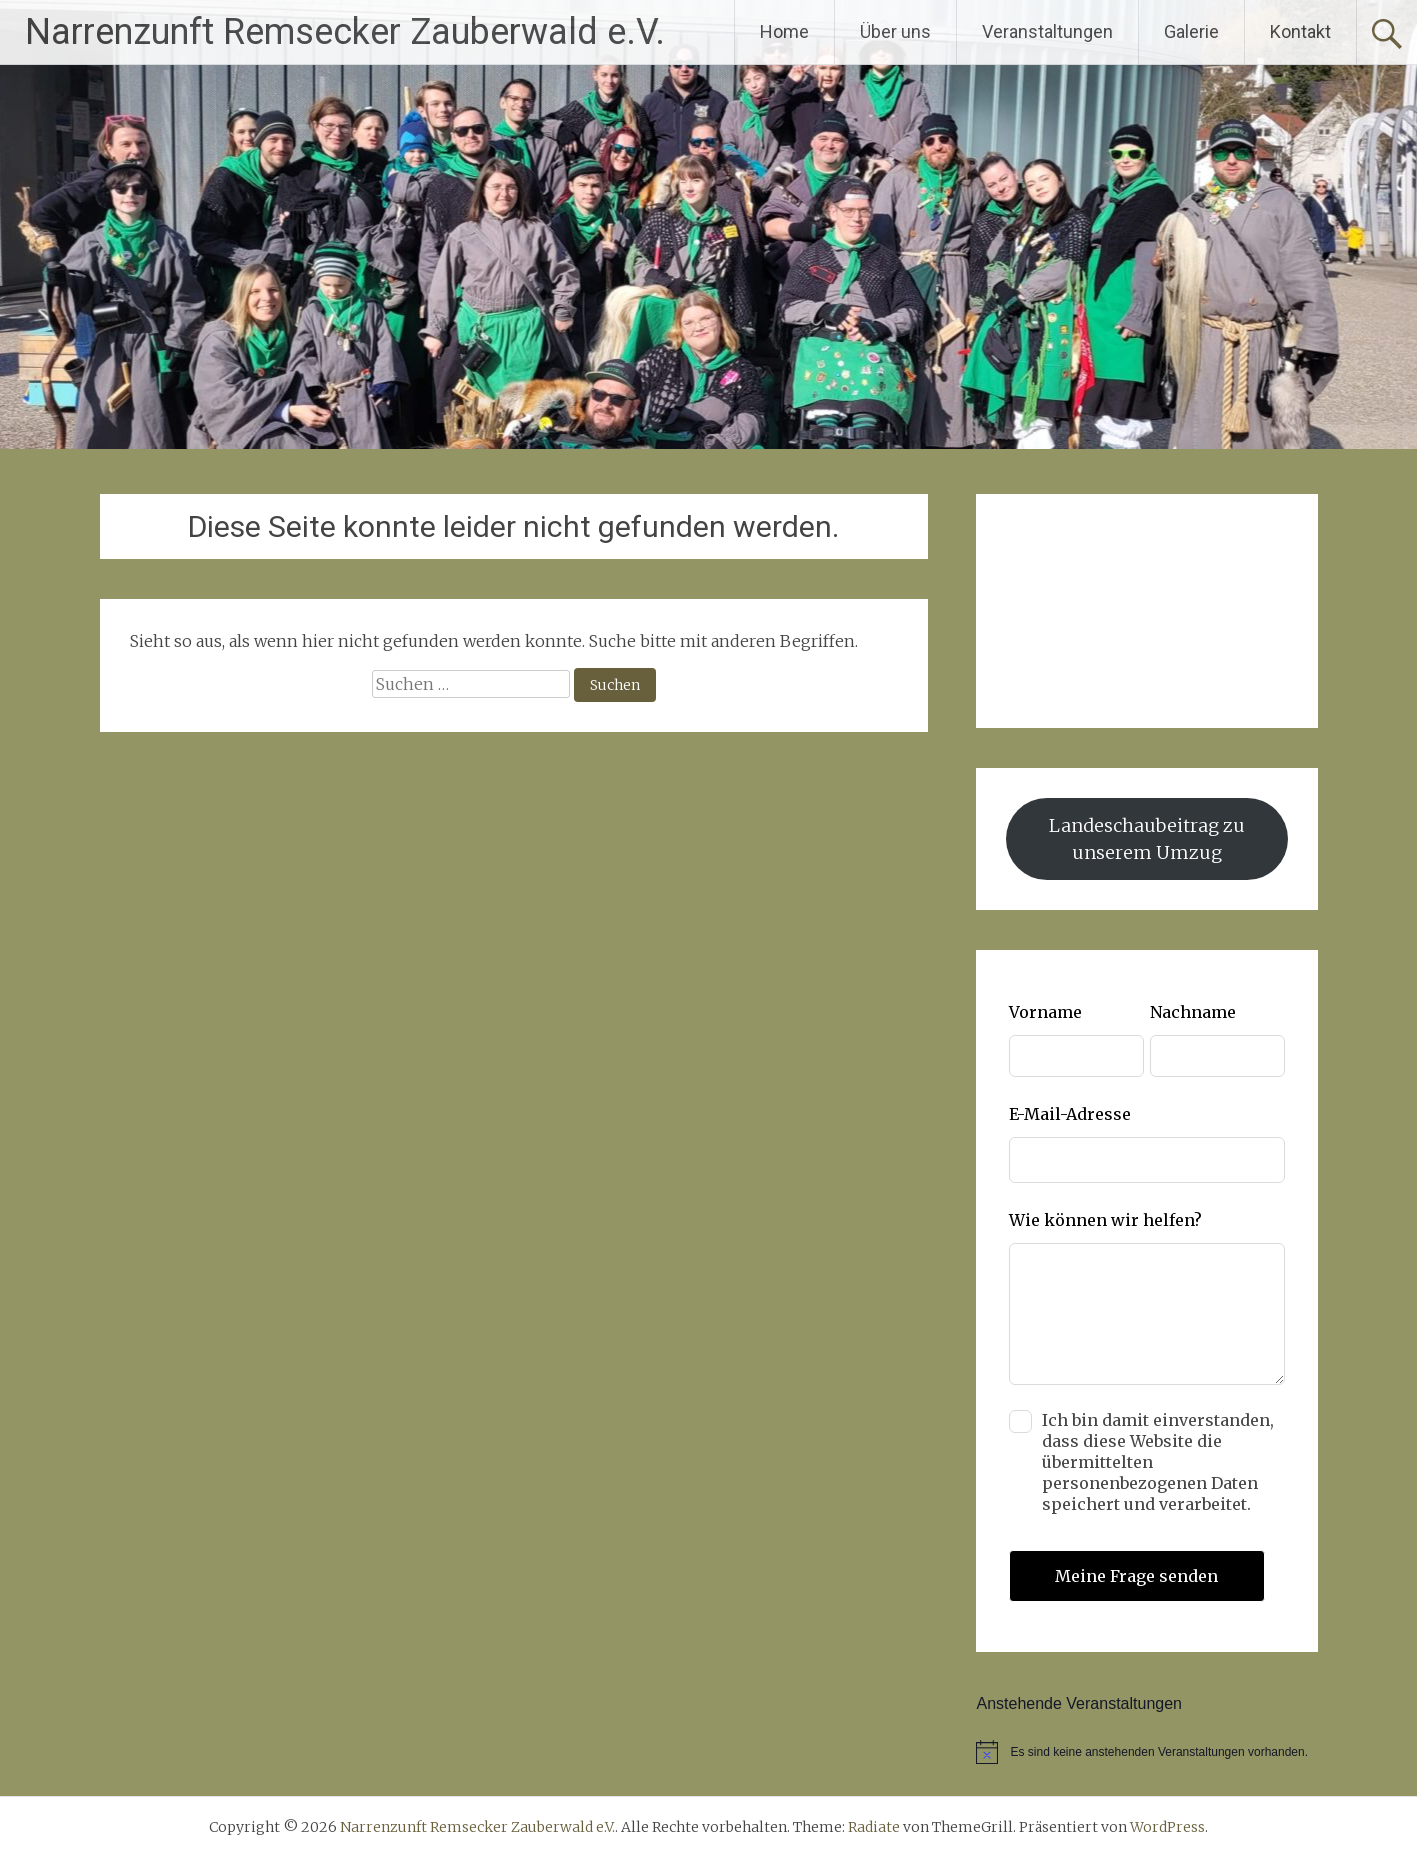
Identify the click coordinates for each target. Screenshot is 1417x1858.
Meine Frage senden (1136, 1576)
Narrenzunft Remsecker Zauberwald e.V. (345, 32)
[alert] (1146, 1752)
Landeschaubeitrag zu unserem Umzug (1147, 839)
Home (784, 31)
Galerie (1191, 31)
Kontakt (1300, 31)
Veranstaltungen (1047, 31)
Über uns (895, 31)
